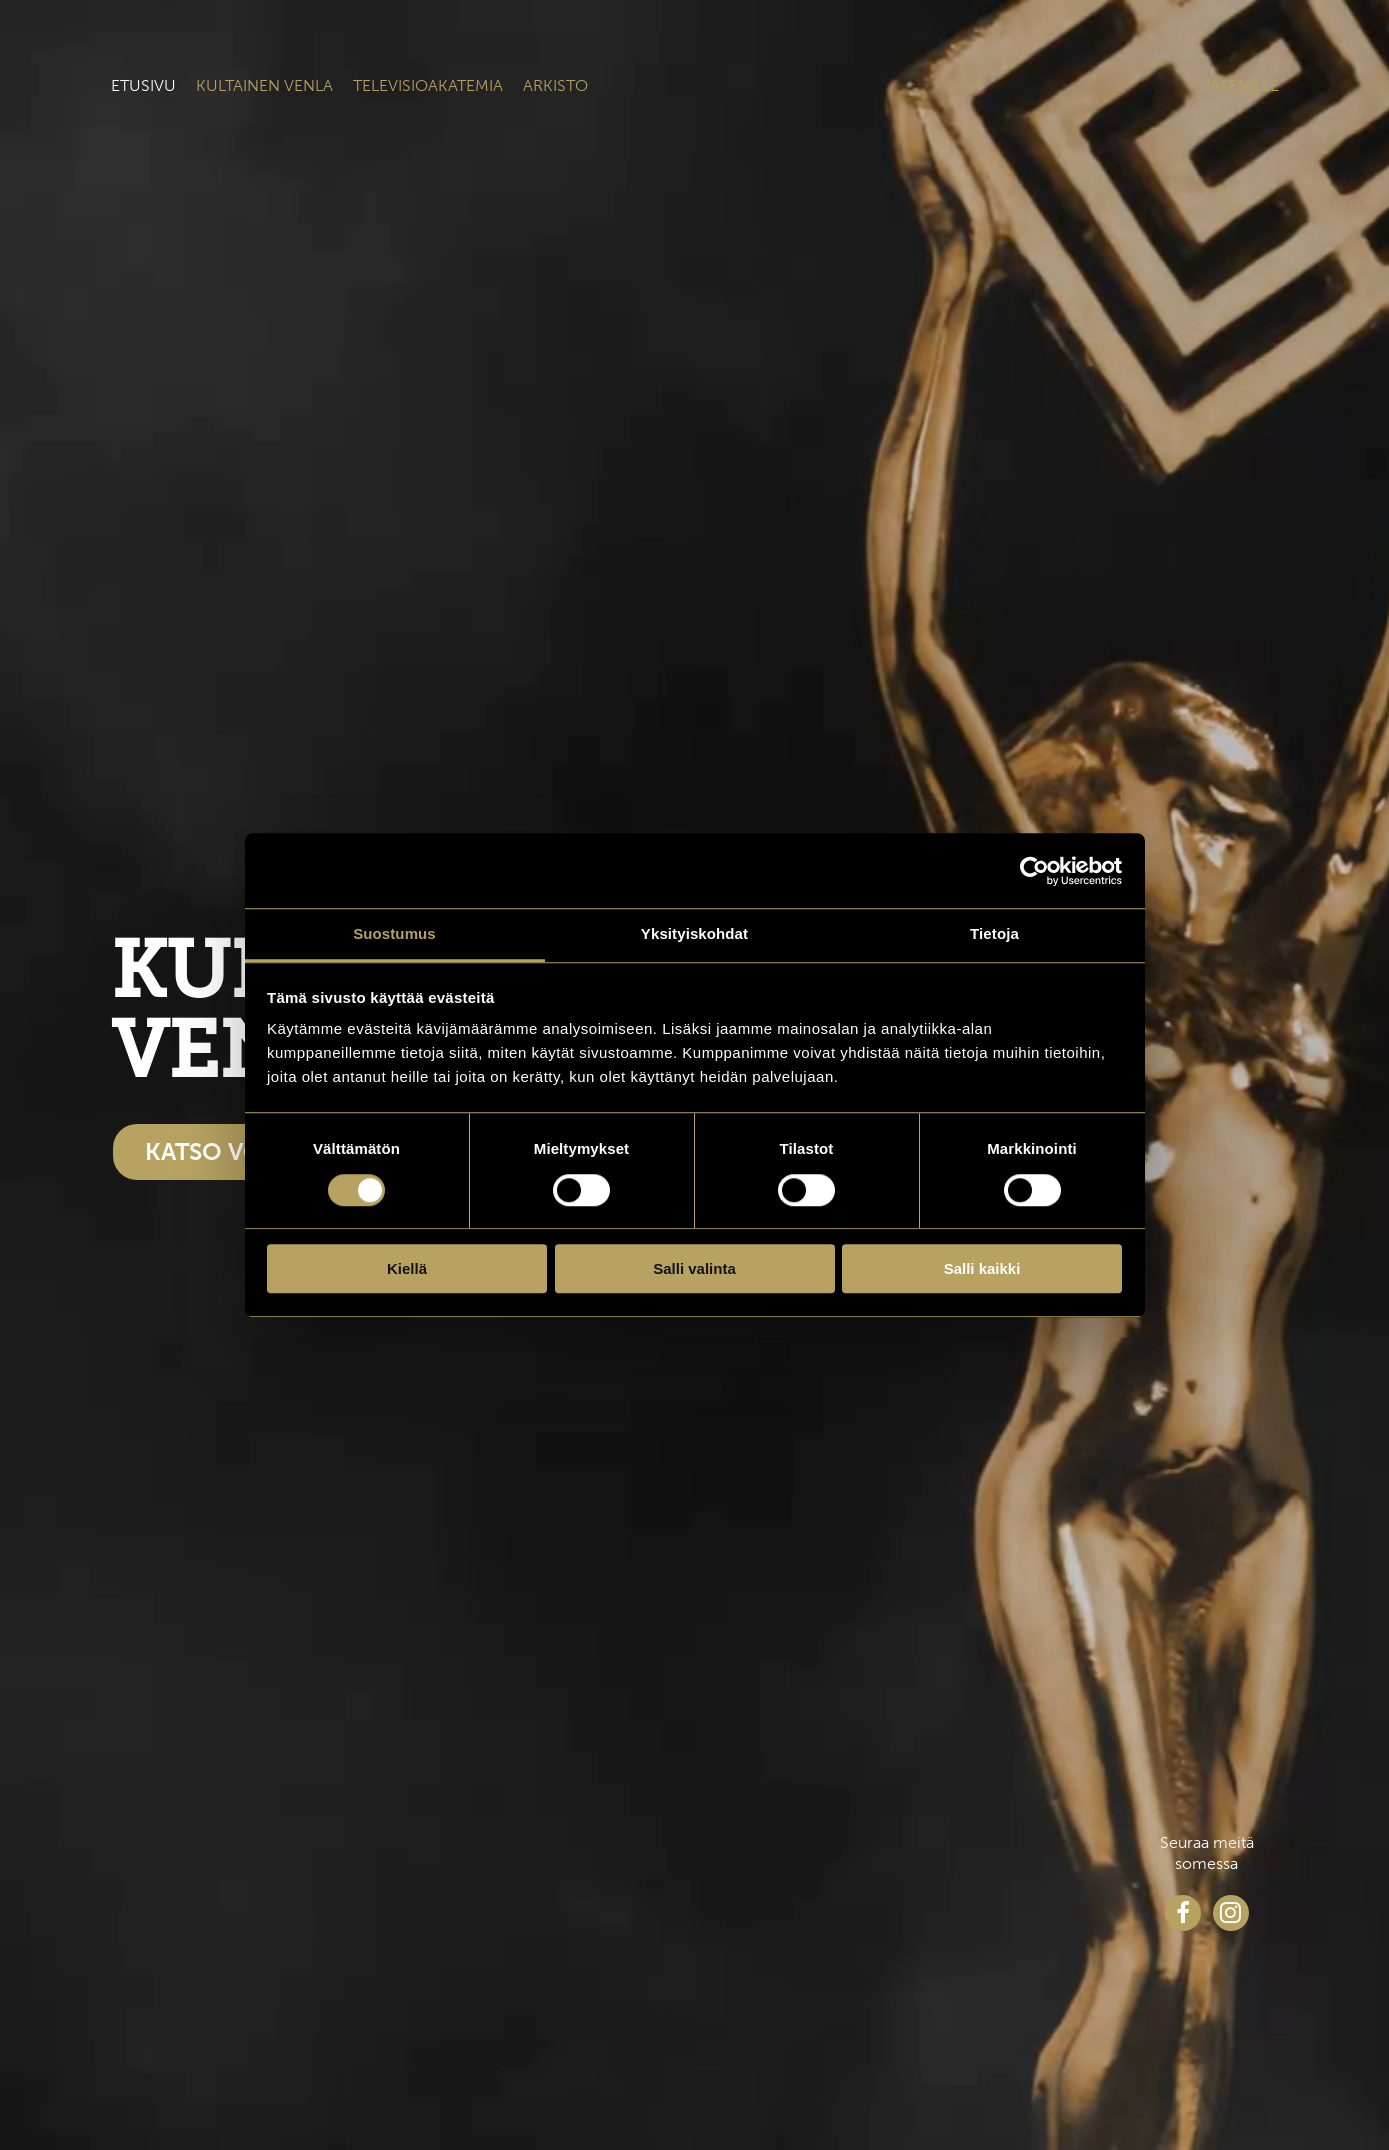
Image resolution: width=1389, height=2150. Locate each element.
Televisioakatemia (428, 85)
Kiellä (407, 1268)
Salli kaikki (982, 1268)
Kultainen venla (264, 85)
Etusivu (143, 85)
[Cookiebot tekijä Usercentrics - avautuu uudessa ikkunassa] (1034, 871)
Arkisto (555, 85)
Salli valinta (694, 1268)
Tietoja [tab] (994, 933)
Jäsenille (1240, 85)
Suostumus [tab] (394, 933)
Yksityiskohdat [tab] (694, 933)
